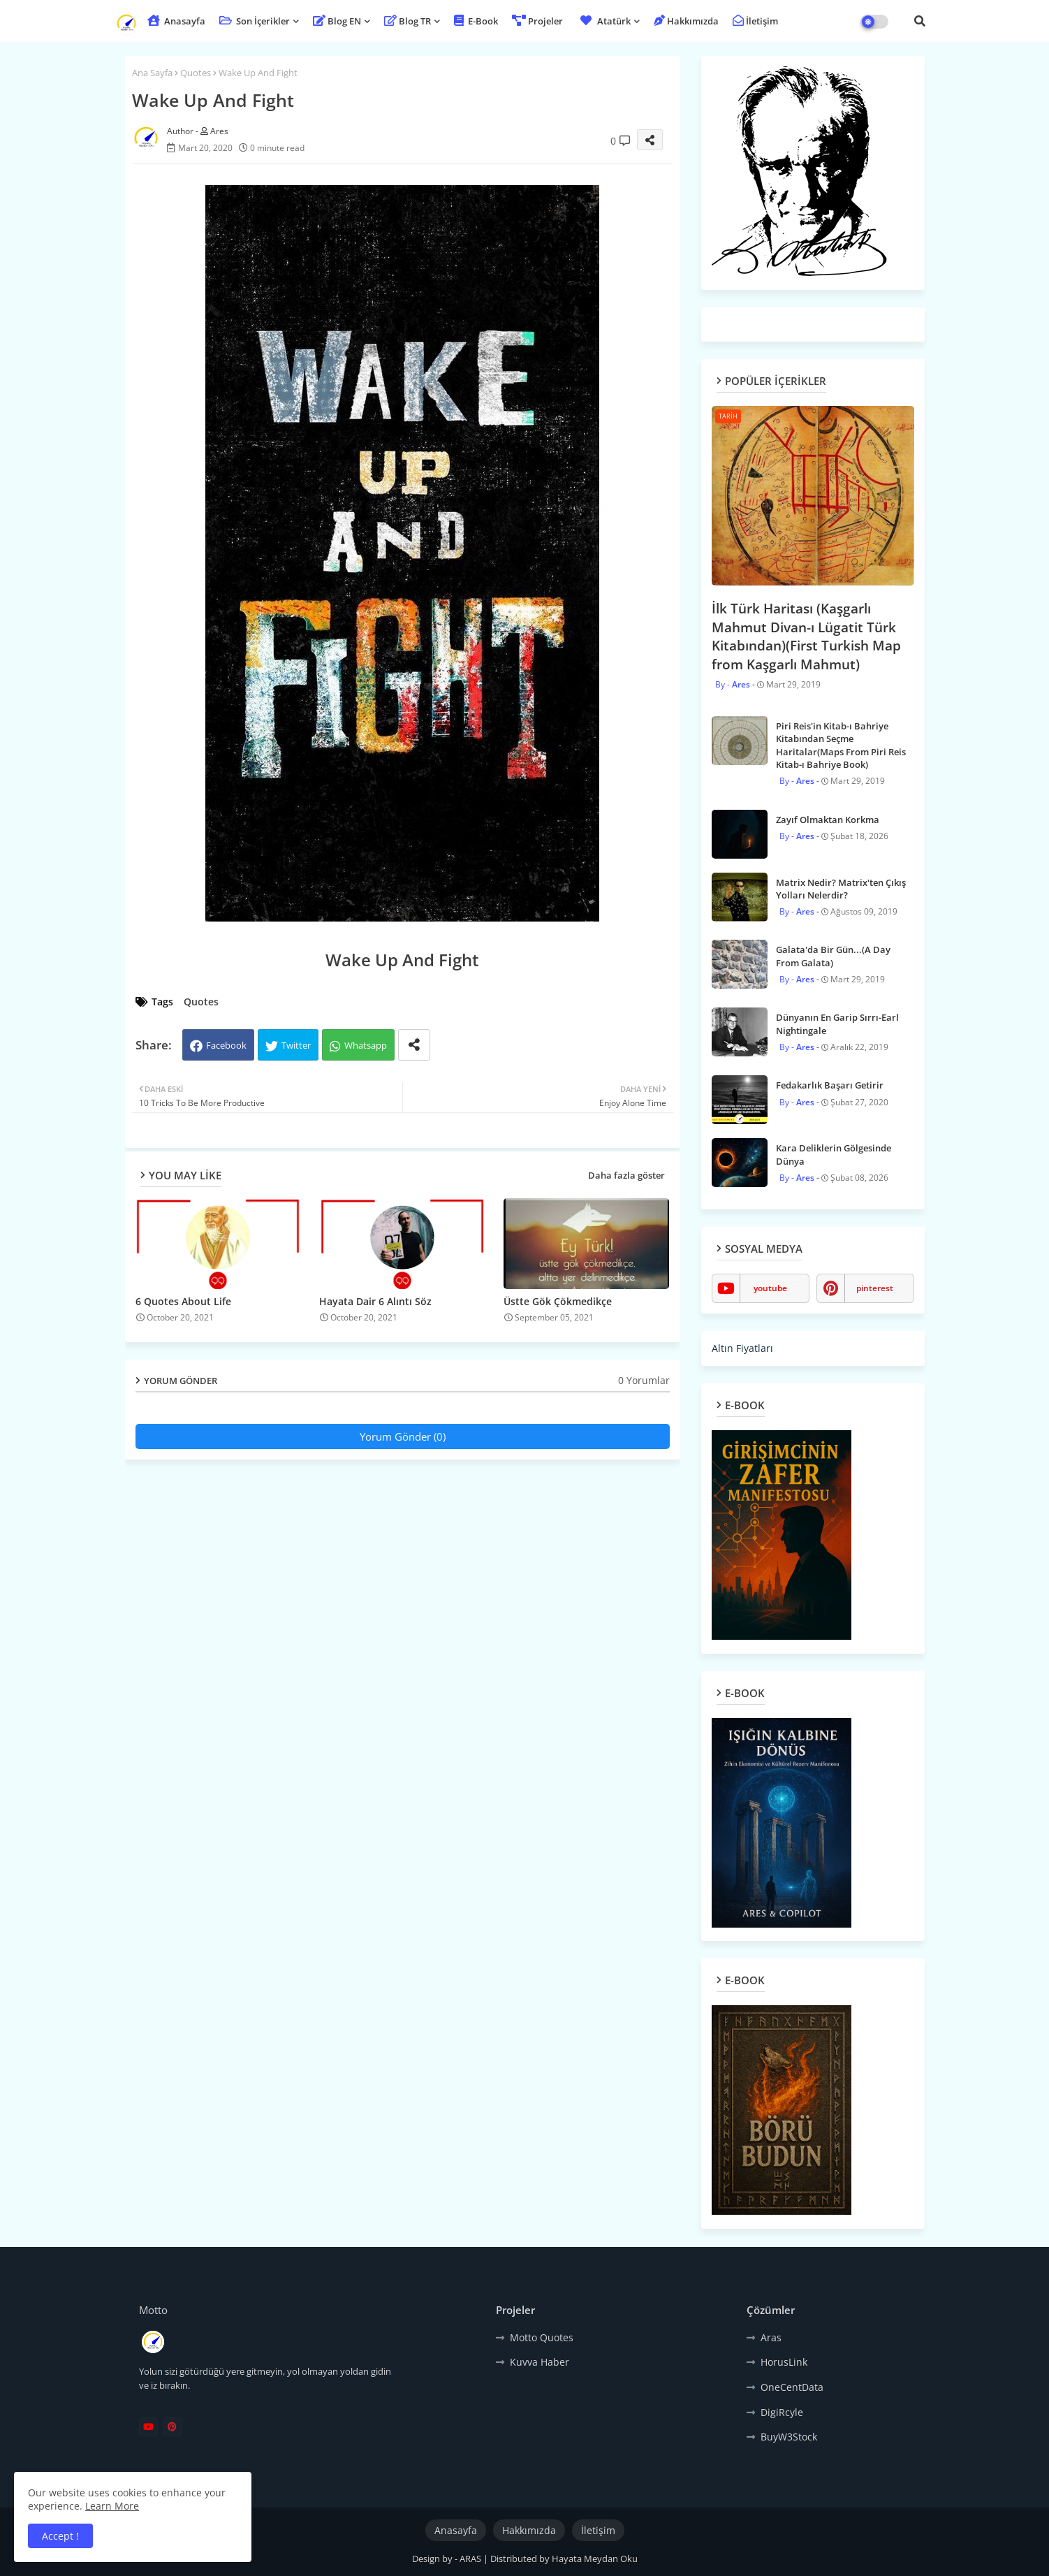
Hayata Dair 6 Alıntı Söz (375, 1301)
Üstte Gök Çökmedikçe (558, 1301)
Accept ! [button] (60, 2535)
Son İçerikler (254, 21)
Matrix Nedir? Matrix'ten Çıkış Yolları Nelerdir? (841, 888)
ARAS (471, 2558)
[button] (920, 21)
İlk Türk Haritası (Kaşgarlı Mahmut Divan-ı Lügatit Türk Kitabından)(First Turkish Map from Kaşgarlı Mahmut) (806, 636)
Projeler (537, 21)
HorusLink (784, 2361)
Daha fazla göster (626, 1175)
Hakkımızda (686, 21)
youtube (770, 1288)
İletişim (755, 21)
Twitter (296, 1045)
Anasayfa (176, 21)
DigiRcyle (782, 2412)
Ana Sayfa (152, 72)
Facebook (226, 1045)
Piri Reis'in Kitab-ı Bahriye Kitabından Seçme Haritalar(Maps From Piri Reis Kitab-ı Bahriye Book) (841, 745)
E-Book (476, 21)
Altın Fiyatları (742, 1348)
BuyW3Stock (789, 2436)
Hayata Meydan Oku (595, 2558)
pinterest (874, 1288)
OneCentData (792, 2387)
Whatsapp (365, 1045)
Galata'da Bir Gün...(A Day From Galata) (833, 955)
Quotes (195, 72)
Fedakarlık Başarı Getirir (829, 1085)
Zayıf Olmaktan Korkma (827, 819)
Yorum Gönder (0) (403, 1436)
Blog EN (337, 21)
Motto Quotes (541, 2337)
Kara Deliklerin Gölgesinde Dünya (833, 1154)
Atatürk (604, 21)
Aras (771, 2337)
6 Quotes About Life (183, 1301)
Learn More (112, 2505)
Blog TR (407, 21)
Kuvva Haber (539, 2361)
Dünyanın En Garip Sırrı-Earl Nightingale (837, 1023)
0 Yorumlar (644, 1380)
